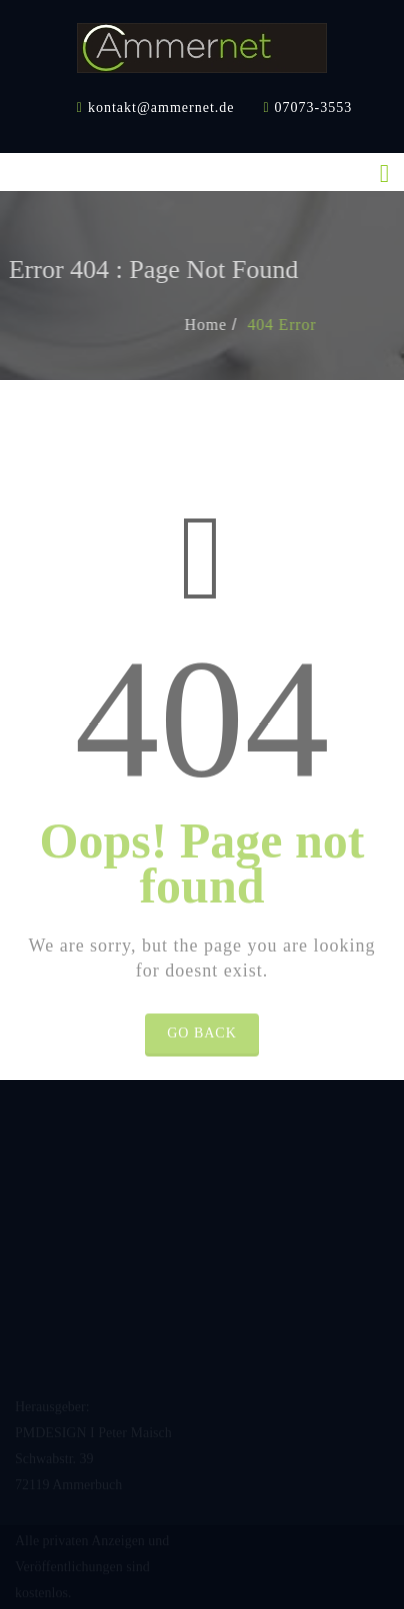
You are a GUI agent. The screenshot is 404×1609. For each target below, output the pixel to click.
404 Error (299, 324)
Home (223, 324)
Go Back (202, 1049)
